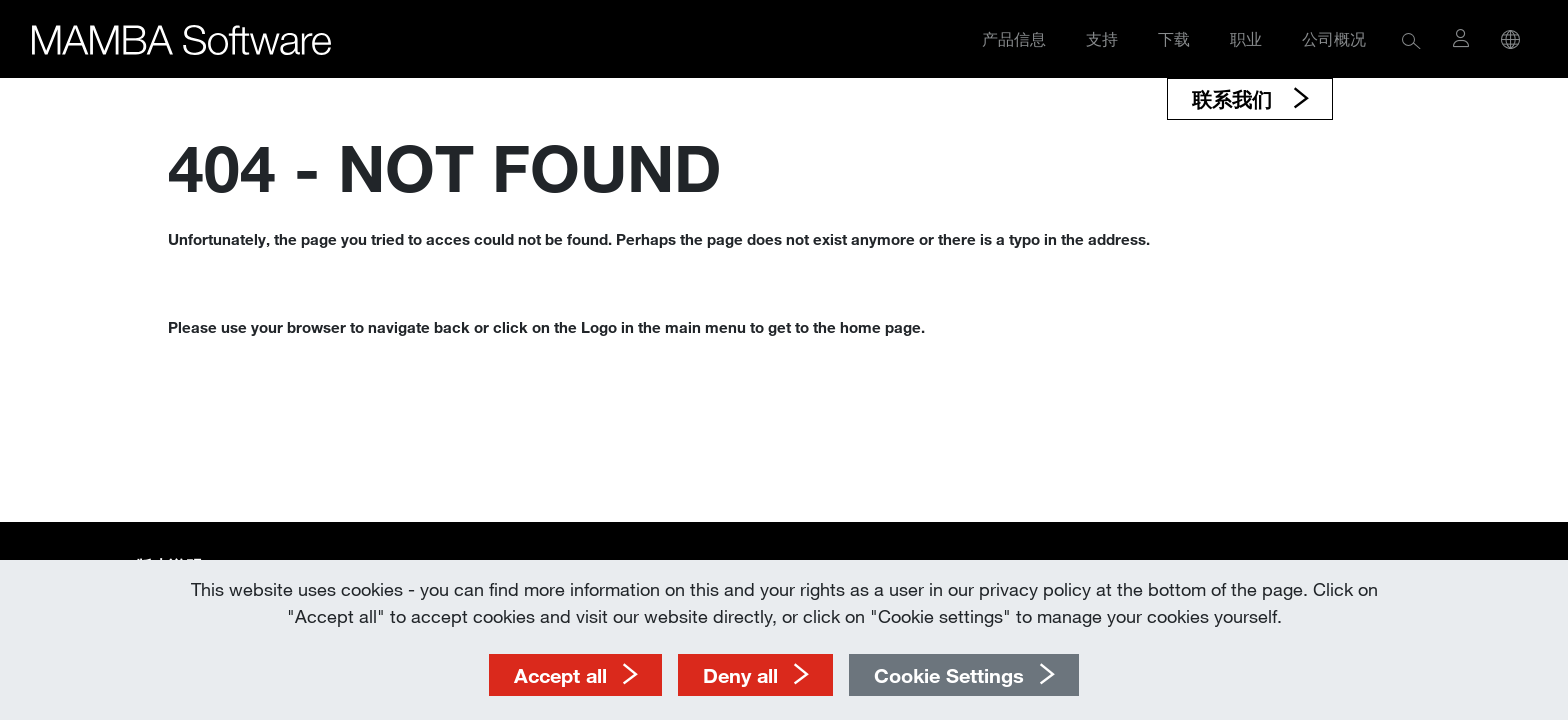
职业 (1246, 38)
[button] (1411, 39)
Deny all (740, 675)
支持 (1102, 38)
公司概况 (1334, 38)
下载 (1174, 38)
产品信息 (1014, 38)
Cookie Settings (949, 675)
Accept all (560, 675)
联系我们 (1235, 99)
